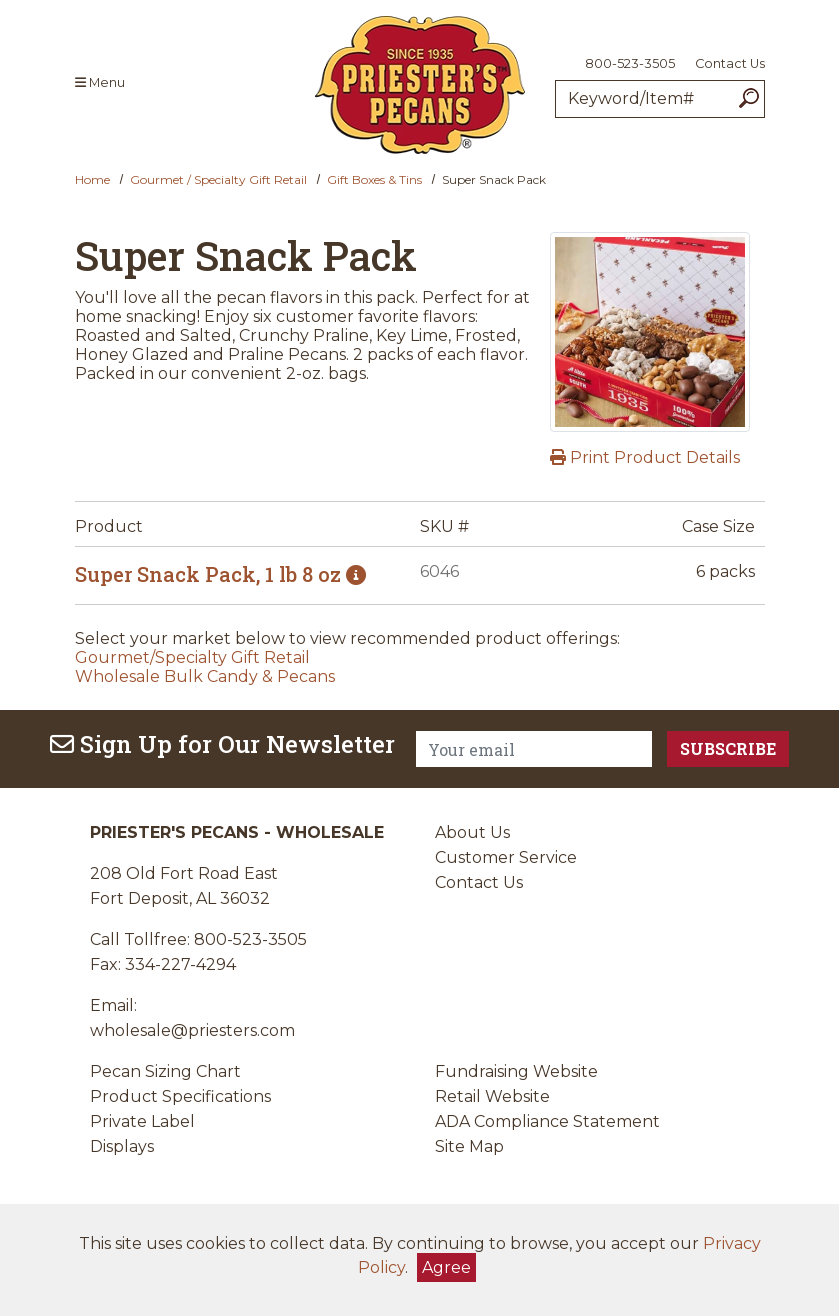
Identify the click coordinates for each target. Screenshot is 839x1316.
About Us (472, 832)
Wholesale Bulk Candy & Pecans (205, 676)
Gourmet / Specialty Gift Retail (218, 179)
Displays (122, 1146)
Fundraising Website (516, 1071)
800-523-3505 (630, 63)
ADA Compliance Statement (547, 1121)
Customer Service (506, 857)
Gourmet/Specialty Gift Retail (192, 657)
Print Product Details (645, 457)
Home (92, 179)
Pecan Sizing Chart (165, 1071)
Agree (446, 1267)
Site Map (469, 1146)
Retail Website (492, 1096)
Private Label (142, 1121)
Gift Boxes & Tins (374, 179)
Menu (100, 82)
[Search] (749, 98)
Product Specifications (180, 1096)
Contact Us (730, 63)
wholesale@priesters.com (192, 1030)
